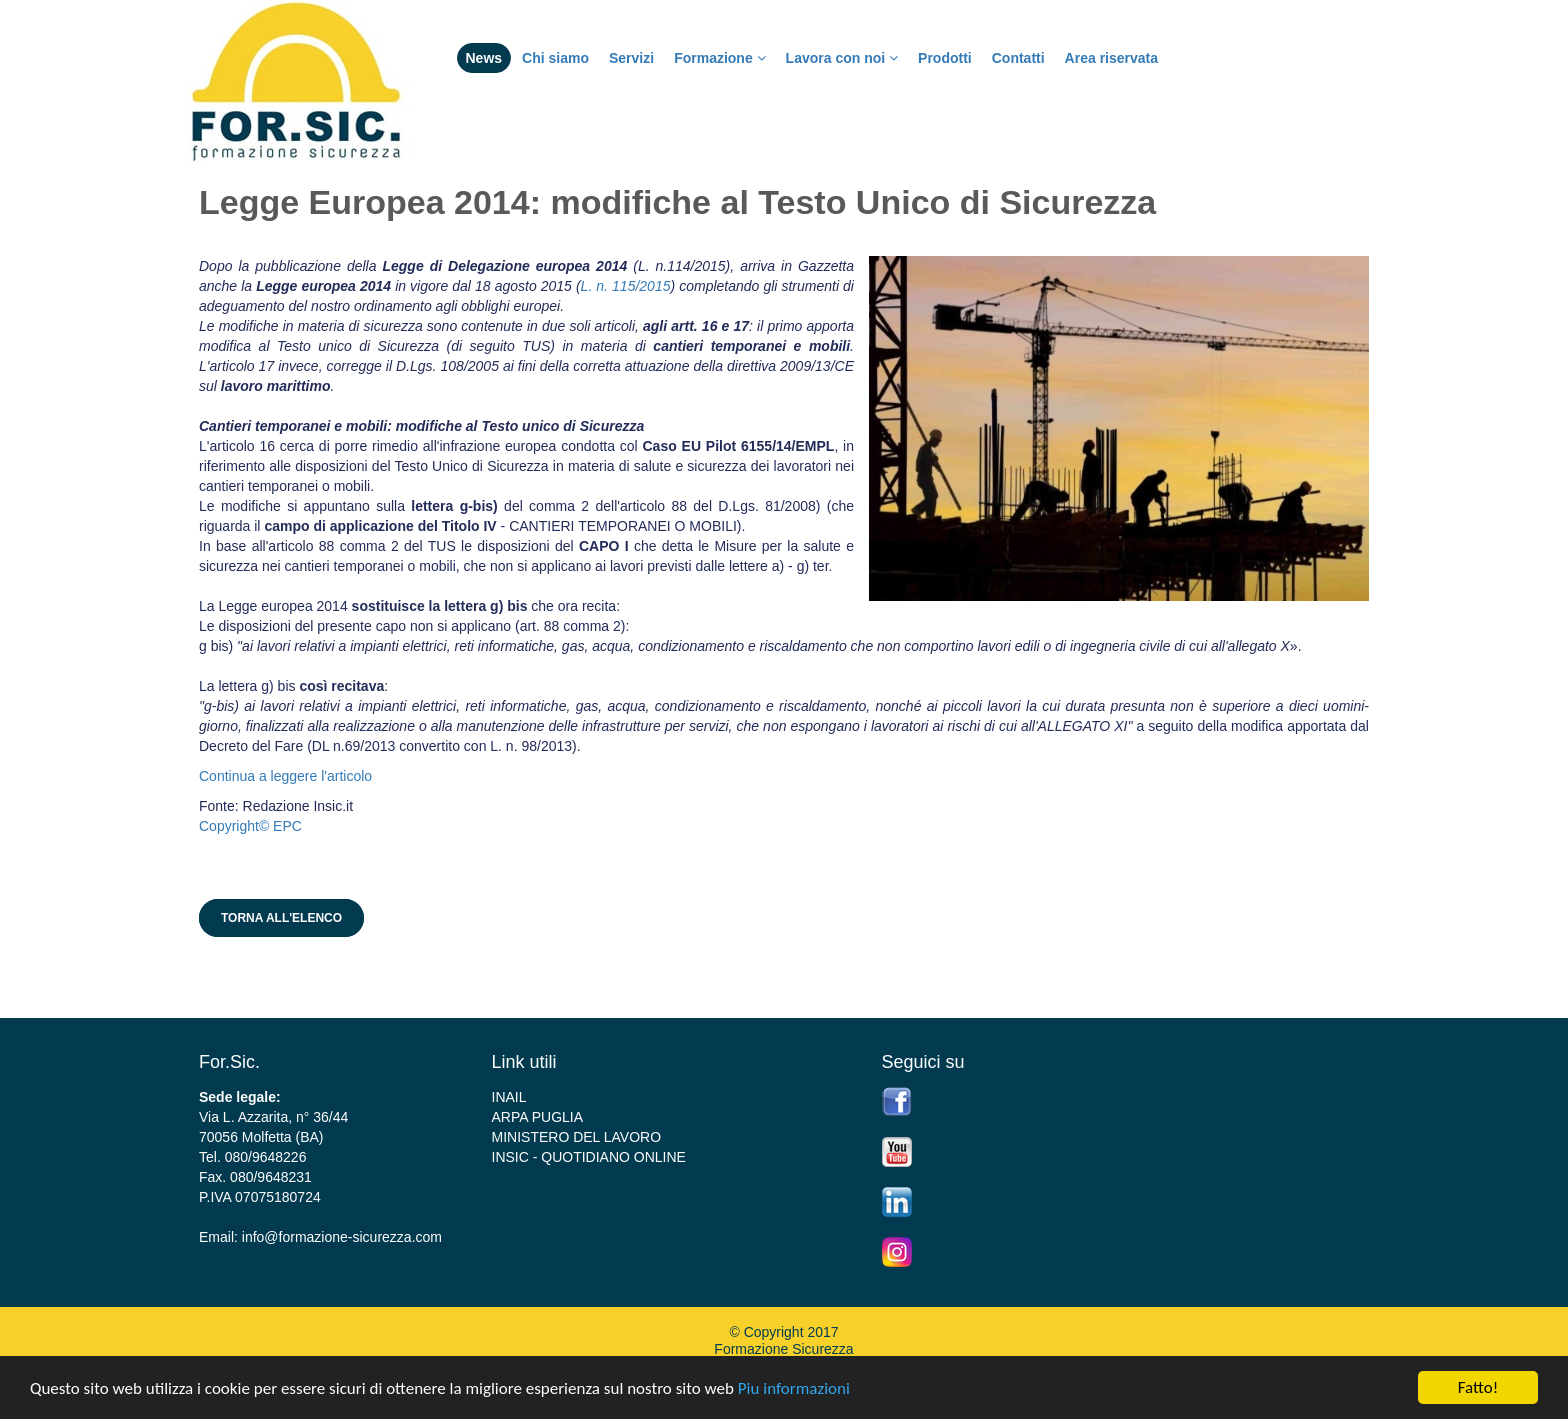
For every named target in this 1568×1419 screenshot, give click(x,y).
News (484, 58)
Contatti (1018, 58)
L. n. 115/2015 (626, 286)
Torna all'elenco (281, 918)
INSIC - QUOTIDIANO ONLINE (589, 1157)
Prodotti (945, 58)
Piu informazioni (794, 1389)
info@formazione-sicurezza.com (342, 1237)
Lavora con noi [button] (842, 58)
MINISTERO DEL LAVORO (577, 1137)
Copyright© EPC (250, 826)
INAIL (509, 1097)
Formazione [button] (719, 58)
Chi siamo (555, 58)
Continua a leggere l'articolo (285, 776)
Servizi (631, 58)
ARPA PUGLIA (538, 1117)
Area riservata (1111, 58)
